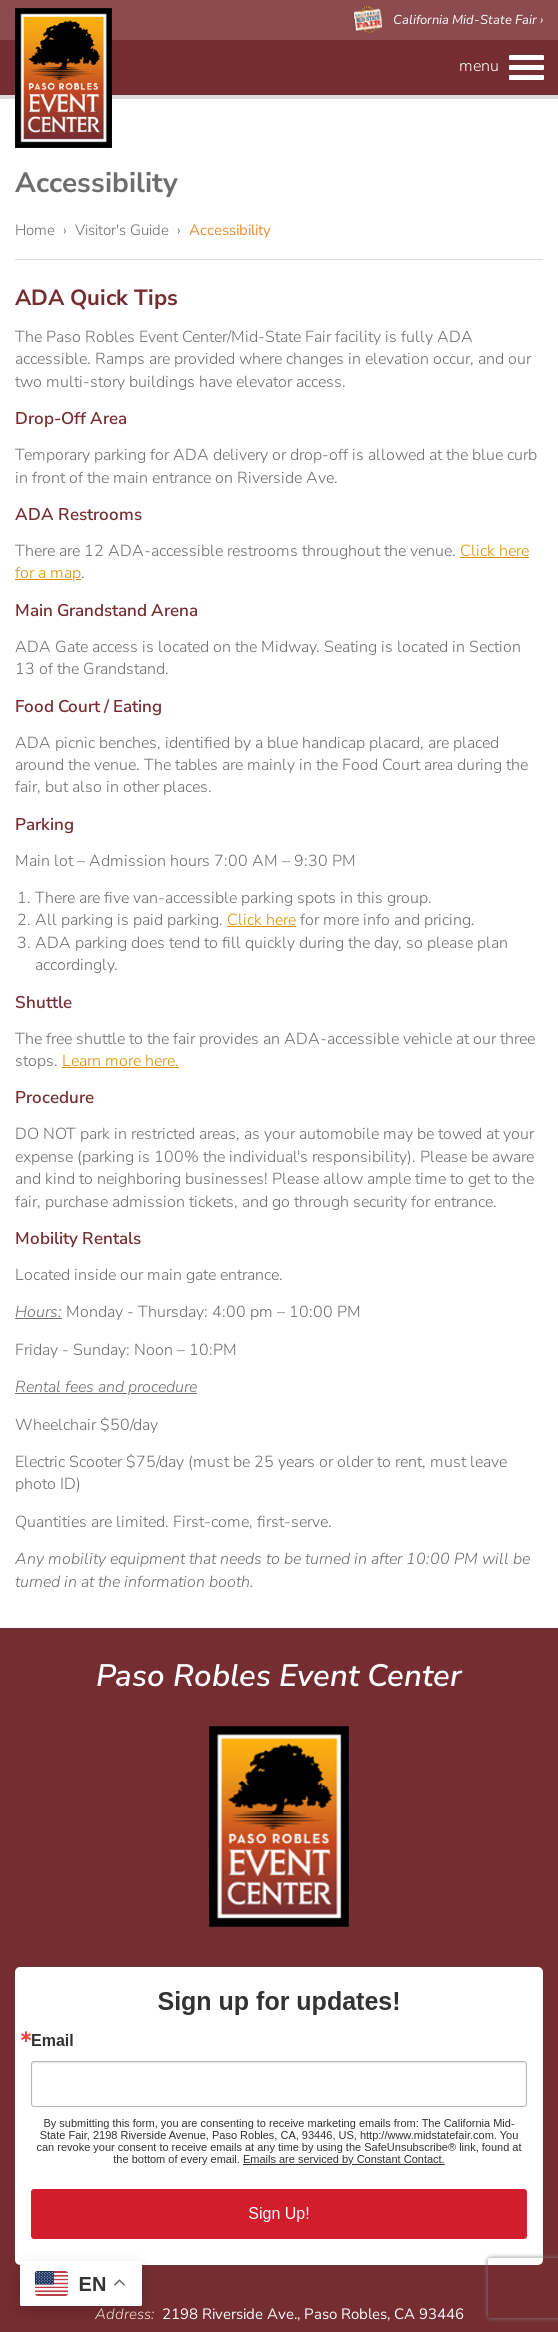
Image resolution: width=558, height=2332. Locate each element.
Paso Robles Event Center (63, 78)
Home (35, 230)
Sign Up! (278, 2213)
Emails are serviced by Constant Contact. (344, 2159)
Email (52, 2041)
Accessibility (230, 230)
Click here (261, 920)
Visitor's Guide (122, 230)
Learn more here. (120, 1061)
